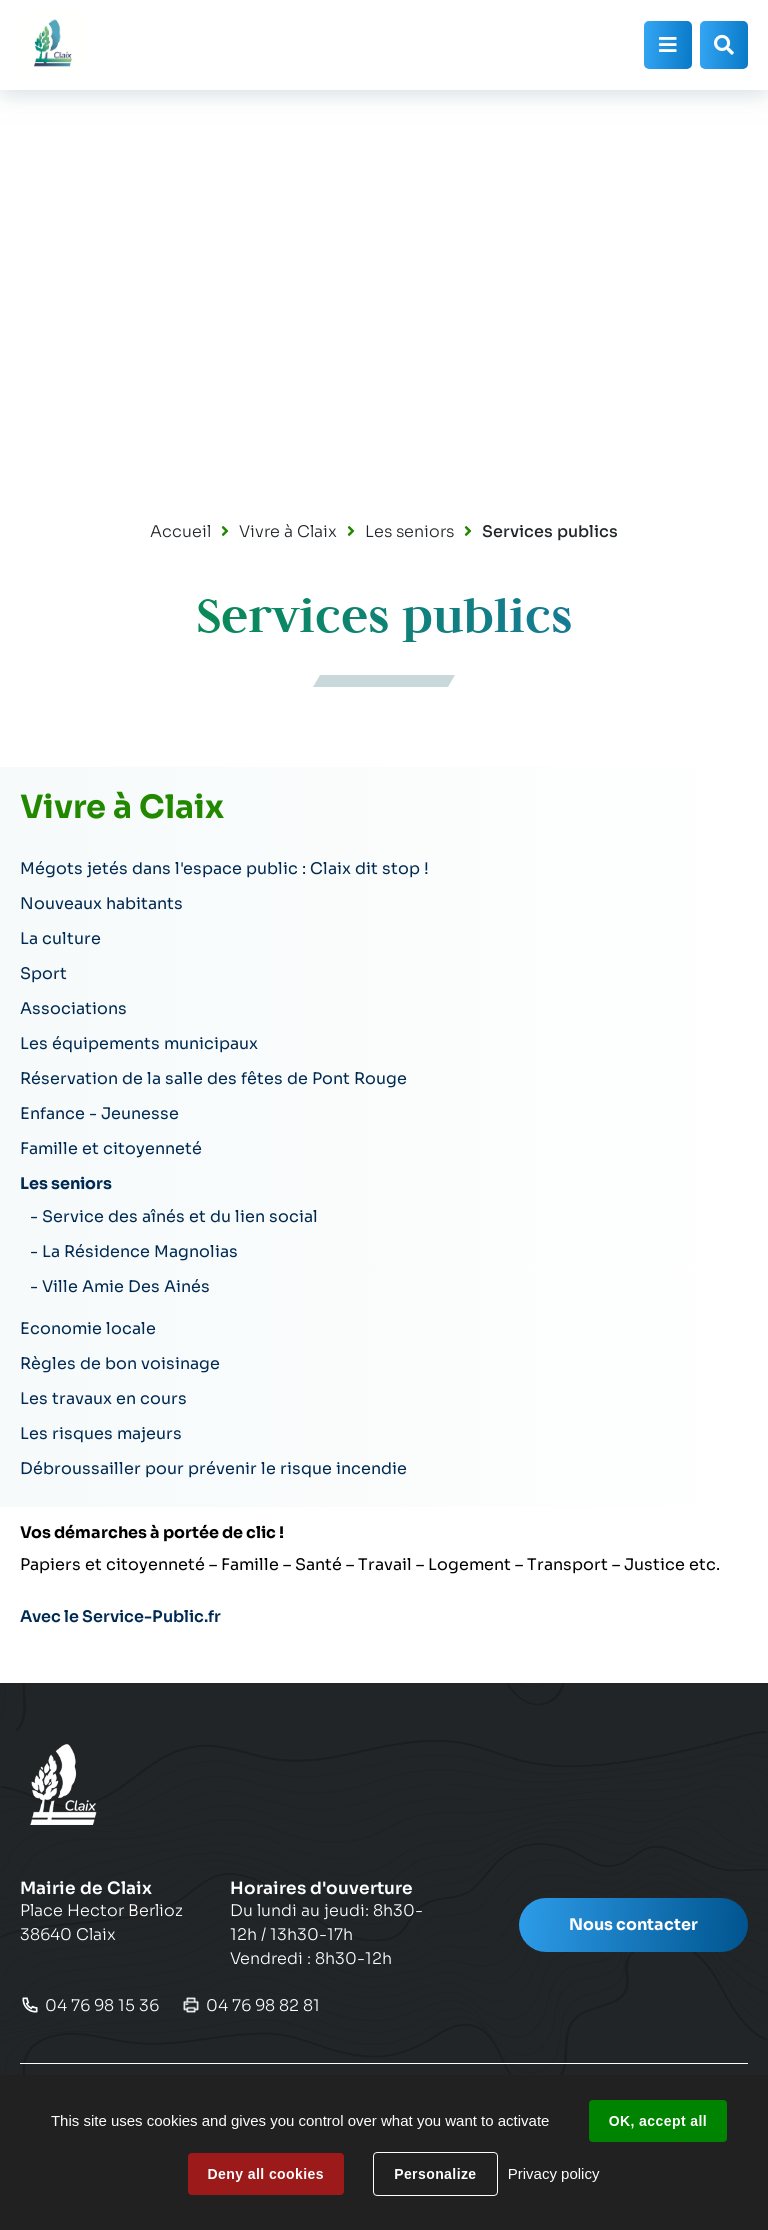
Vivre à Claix (288, 531)
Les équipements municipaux (139, 1043)
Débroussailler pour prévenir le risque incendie (213, 1468)
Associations (73, 1008)
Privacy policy (554, 2173)
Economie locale (88, 1328)
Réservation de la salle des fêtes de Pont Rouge (213, 1078)
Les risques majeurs (101, 1433)
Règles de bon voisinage (120, 1363)
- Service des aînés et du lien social (174, 1216)
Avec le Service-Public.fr (120, 1616)
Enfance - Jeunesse (99, 1113)
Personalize (435, 2174)
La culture (60, 938)
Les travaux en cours (103, 1398)
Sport (43, 973)
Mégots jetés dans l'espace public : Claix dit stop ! (224, 868)
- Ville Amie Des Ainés (120, 1286)
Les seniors (409, 531)
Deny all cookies (266, 2174)
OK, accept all (658, 2121)
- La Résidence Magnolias (134, 1251)
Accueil (180, 531)
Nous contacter (633, 1924)
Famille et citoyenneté (111, 1148)
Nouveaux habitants (101, 903)
